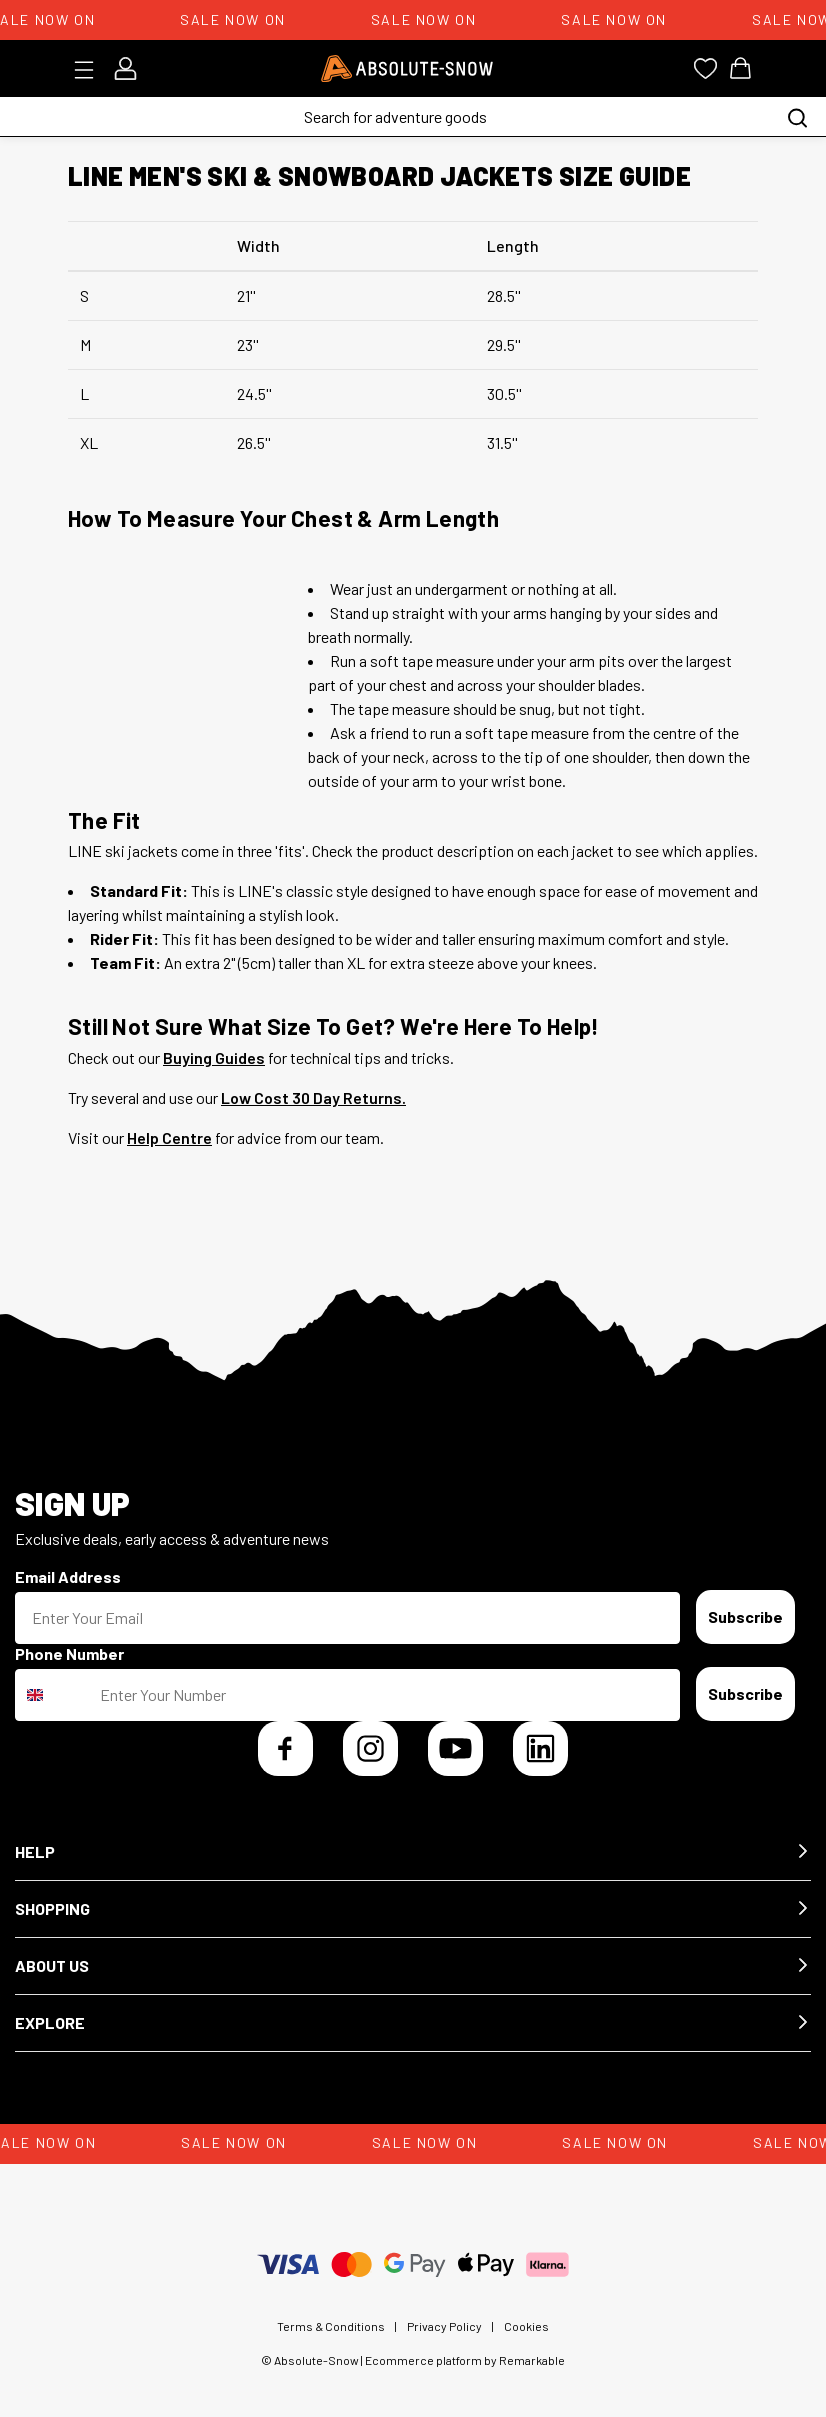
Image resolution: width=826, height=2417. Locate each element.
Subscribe (745, 1616)
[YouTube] (455, 1748)
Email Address (68, 1576)
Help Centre (169, 1137)
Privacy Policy (444, 2326)
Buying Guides (214, 1057)
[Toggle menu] (90, 70)
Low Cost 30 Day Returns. (313, 1097)
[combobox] (53, 1695)
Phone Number (69, 1653)
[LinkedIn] (540, 1748)
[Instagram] (370, 1748)
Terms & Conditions (331, 2326)
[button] (413, 1852)
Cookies (526, 2326)
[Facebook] (285, 1748)
